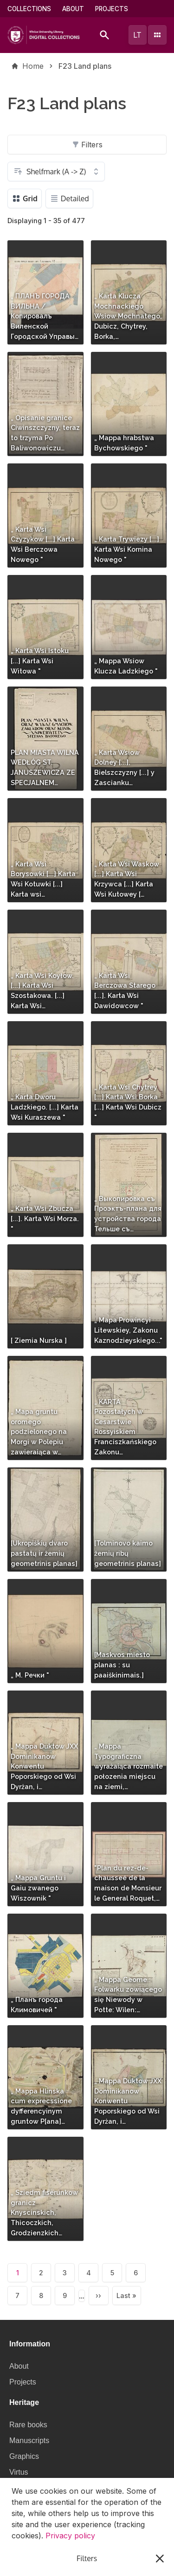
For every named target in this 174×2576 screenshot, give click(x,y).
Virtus (18, 2472)
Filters (87, 144)
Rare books (28, 2425)
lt (137, 35)
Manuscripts (29, 2440)
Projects (111, 9)
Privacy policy (70, 2535)
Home (33, 66)
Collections (29, 9)
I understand (87, 2558)
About (73, 9)
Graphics (24, 2456)
